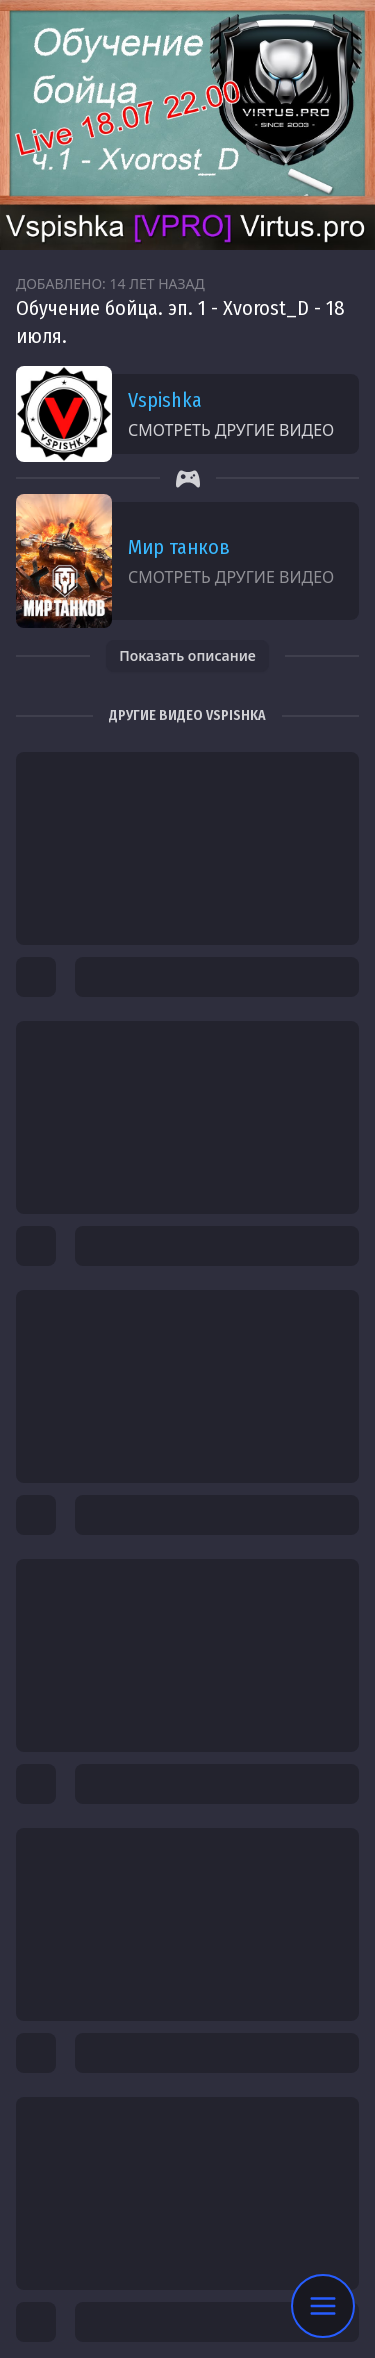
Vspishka (165, 400)
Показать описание (187, 655)
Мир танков (179, 547)
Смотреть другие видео (231, 430)
